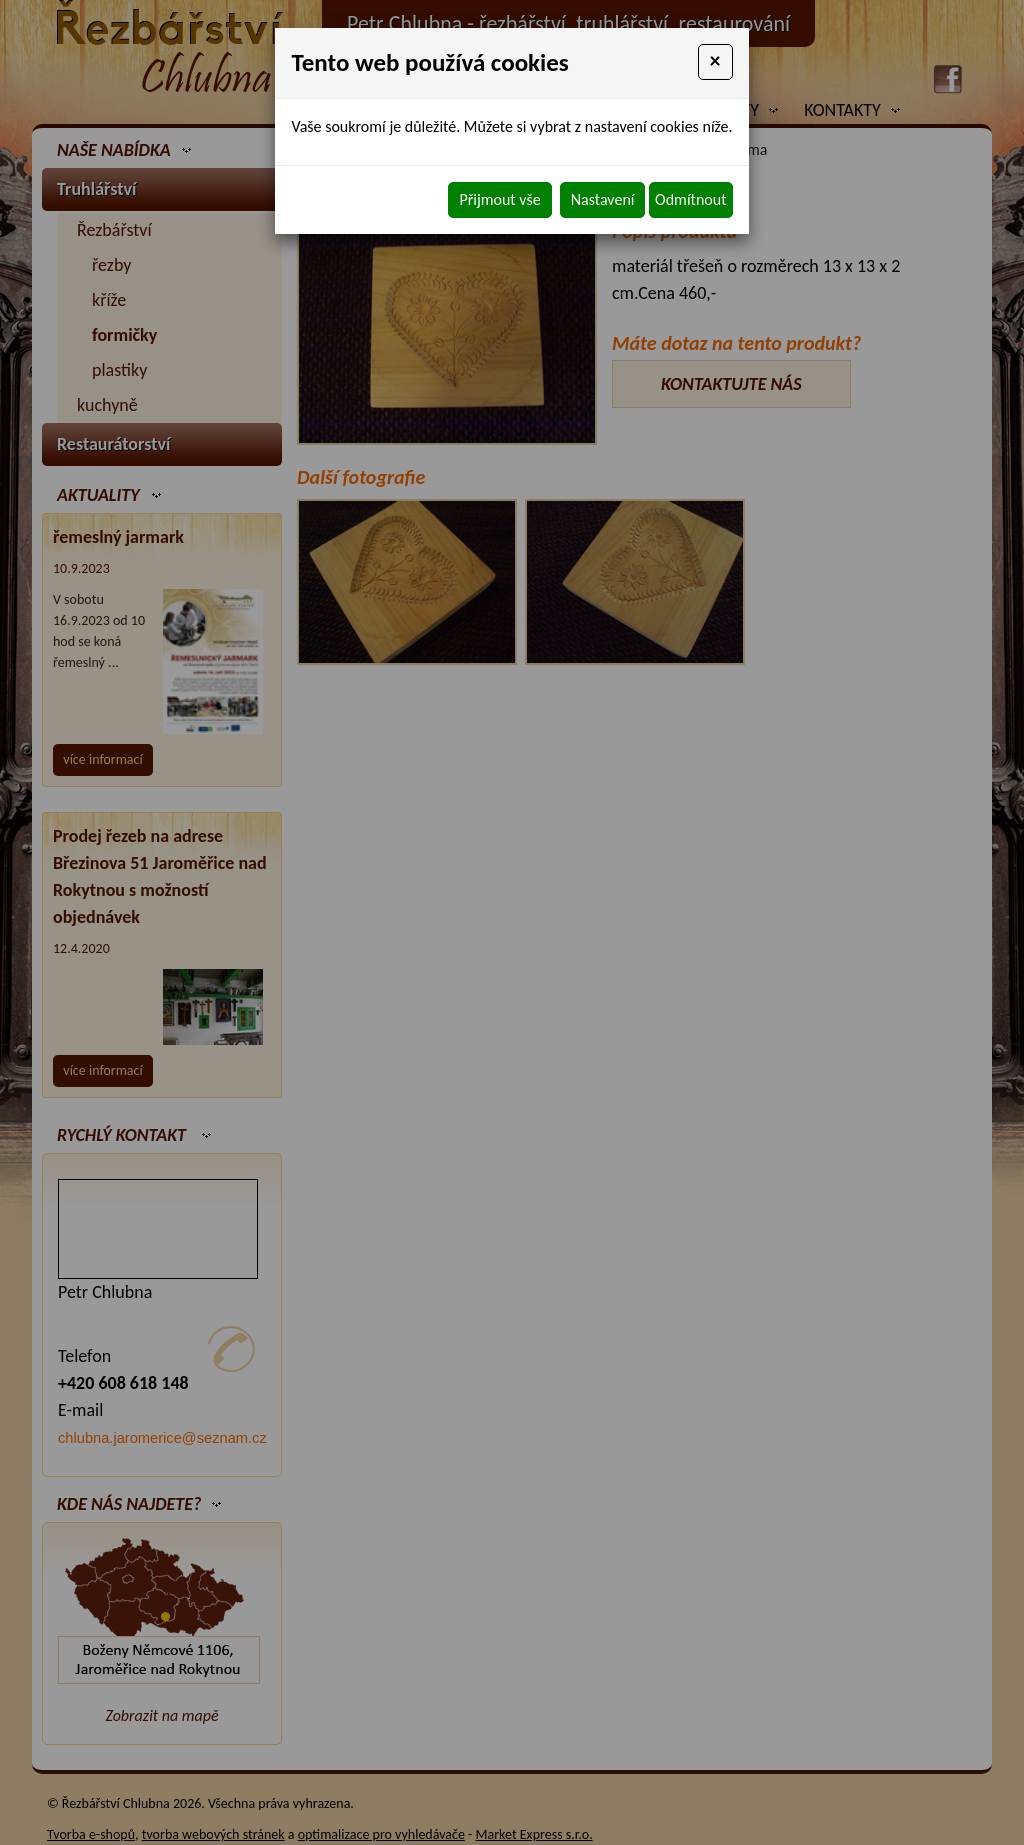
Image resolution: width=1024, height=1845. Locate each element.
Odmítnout (690, 199)
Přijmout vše (499, 199)
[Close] (715, 62)
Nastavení (603, 199)
